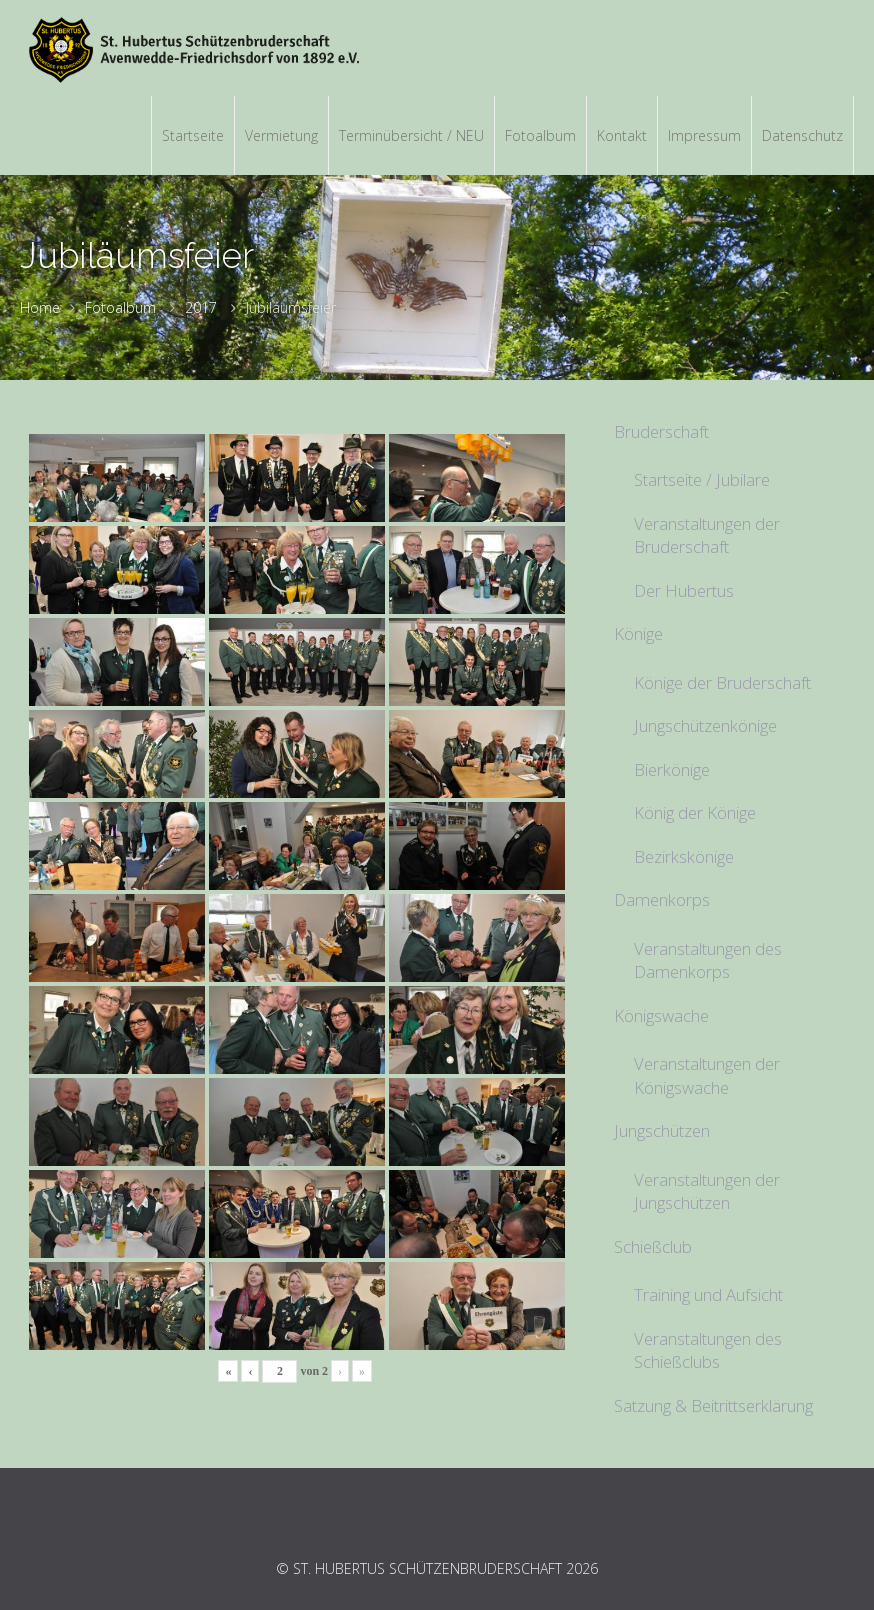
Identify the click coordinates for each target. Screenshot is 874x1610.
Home (40, 307)
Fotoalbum (120, 307)
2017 (201, 307)
